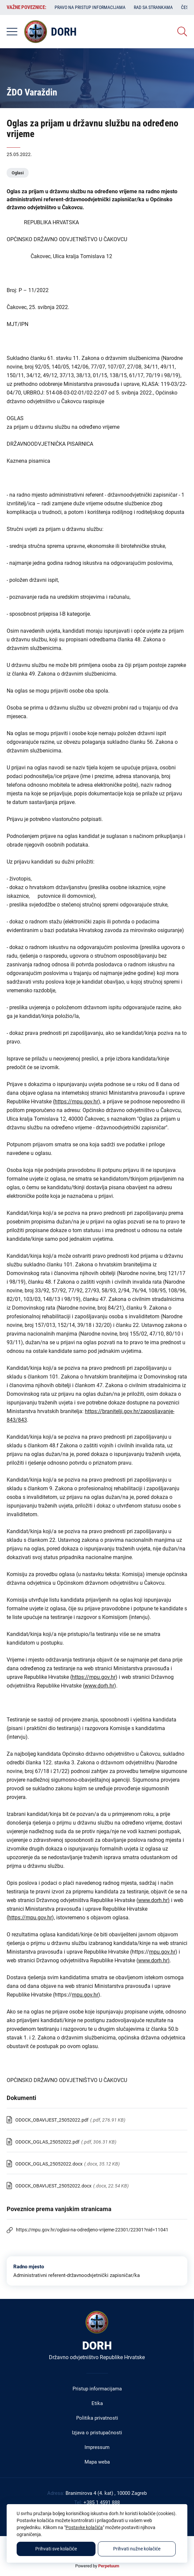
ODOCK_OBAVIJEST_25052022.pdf (52, 2120)
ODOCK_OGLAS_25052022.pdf (47, 2142)
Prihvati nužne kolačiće (136, 2548)
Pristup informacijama (97, 2389)
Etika (97, 2403)
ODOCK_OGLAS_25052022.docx (49, 2164)
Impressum (97, 2447)
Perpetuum (108, 2565)
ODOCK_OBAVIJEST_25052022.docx (53, 2185)
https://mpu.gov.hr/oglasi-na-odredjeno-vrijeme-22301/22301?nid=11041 (92, 2229)
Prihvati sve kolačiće (56, 2548)
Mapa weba (97, 2462)
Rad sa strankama (153, 7)
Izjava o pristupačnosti (97, 2433)
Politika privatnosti (97, 2418)
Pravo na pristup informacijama (90, 7)
